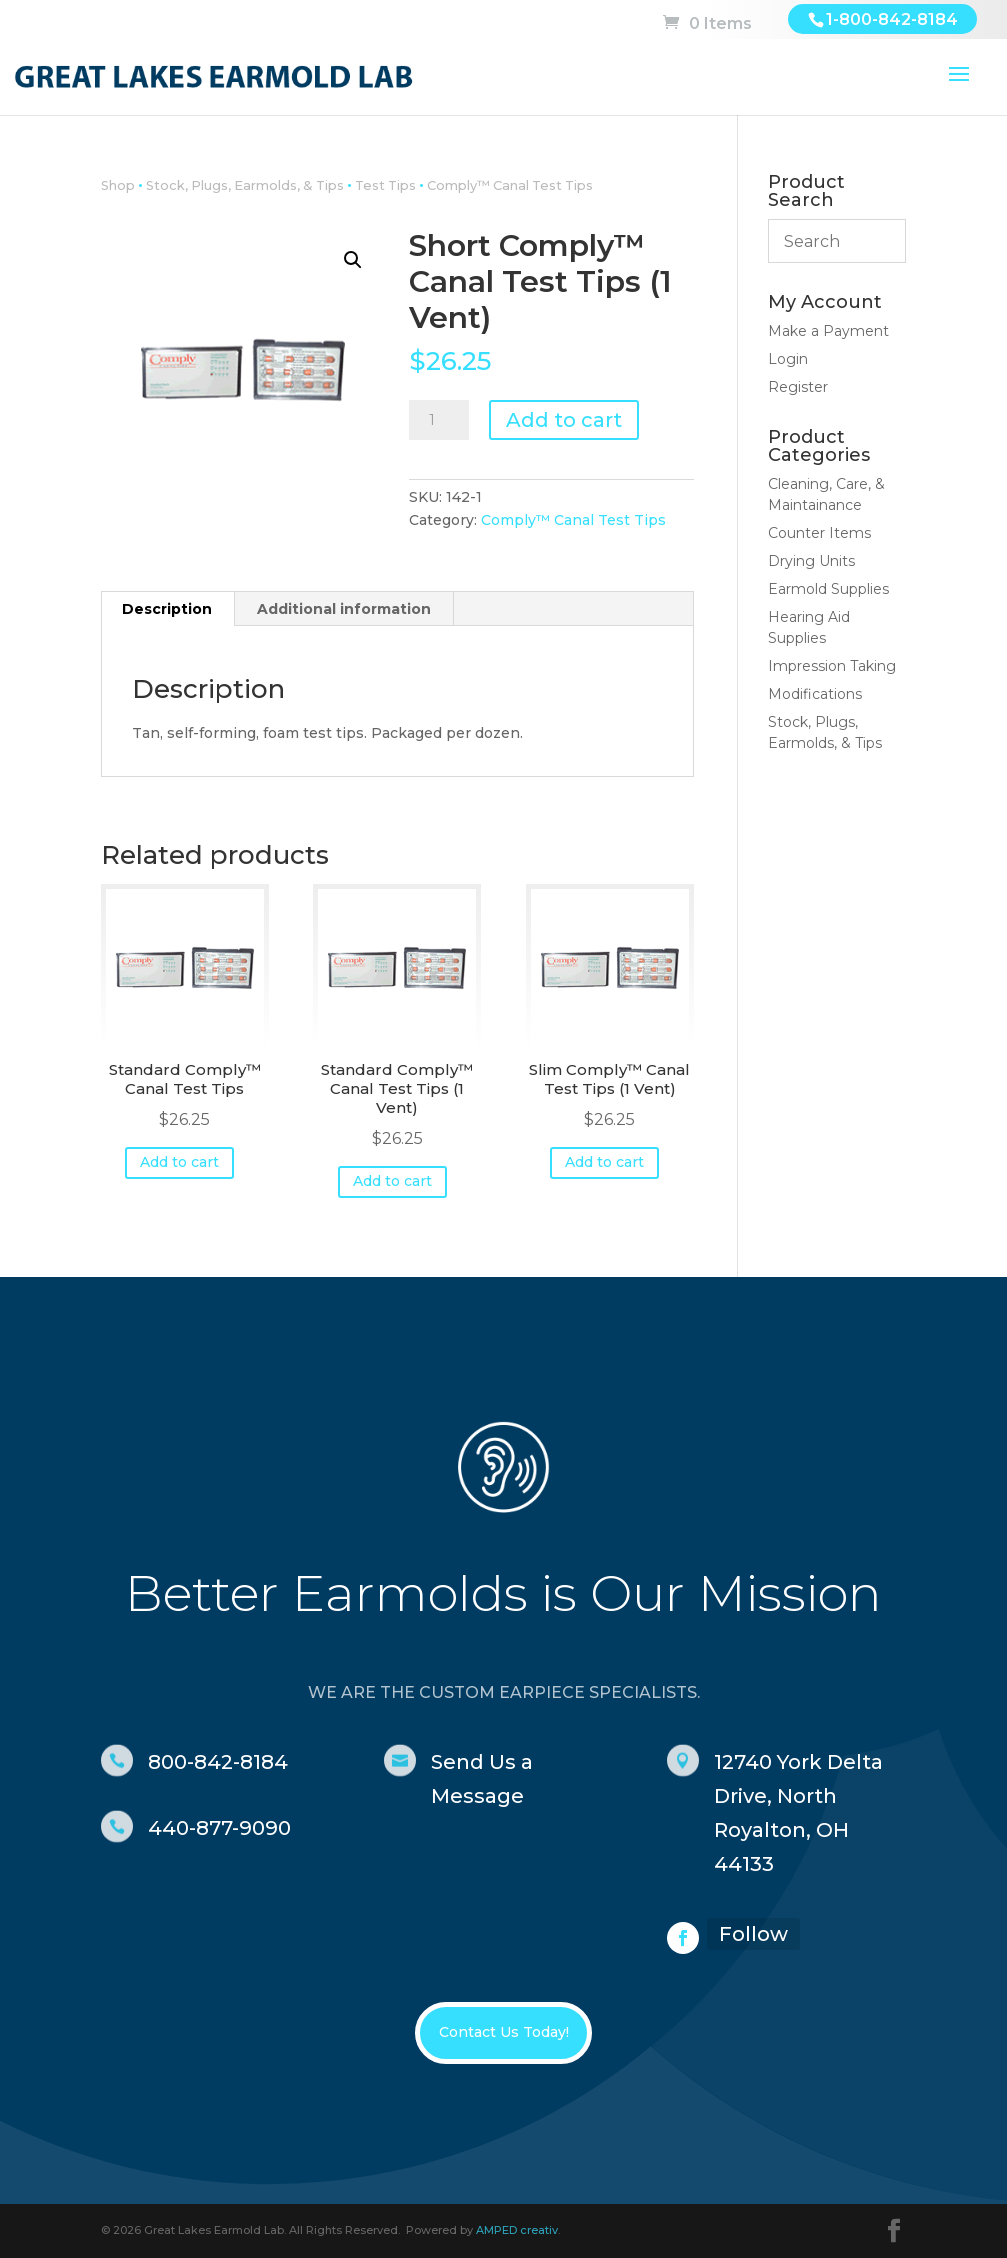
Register (798, 387)
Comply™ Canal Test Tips (510, 185)
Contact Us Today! (504, 2032)
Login (788, 359)
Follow (753, 1934)
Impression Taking (832, 666)
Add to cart (564, 420)
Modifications (815, 694)
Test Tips (385, 185)
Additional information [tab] (344, 609)
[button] (353, 260)
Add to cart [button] (179, 1162)
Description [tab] (167, 609)
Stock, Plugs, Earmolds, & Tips (245, 185)
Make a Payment (828, 331)
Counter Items (819, 533)
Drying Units (811, 561)
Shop (118, 185)
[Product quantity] (439, 420)
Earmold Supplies (828, 589)
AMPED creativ (517, 2230)
